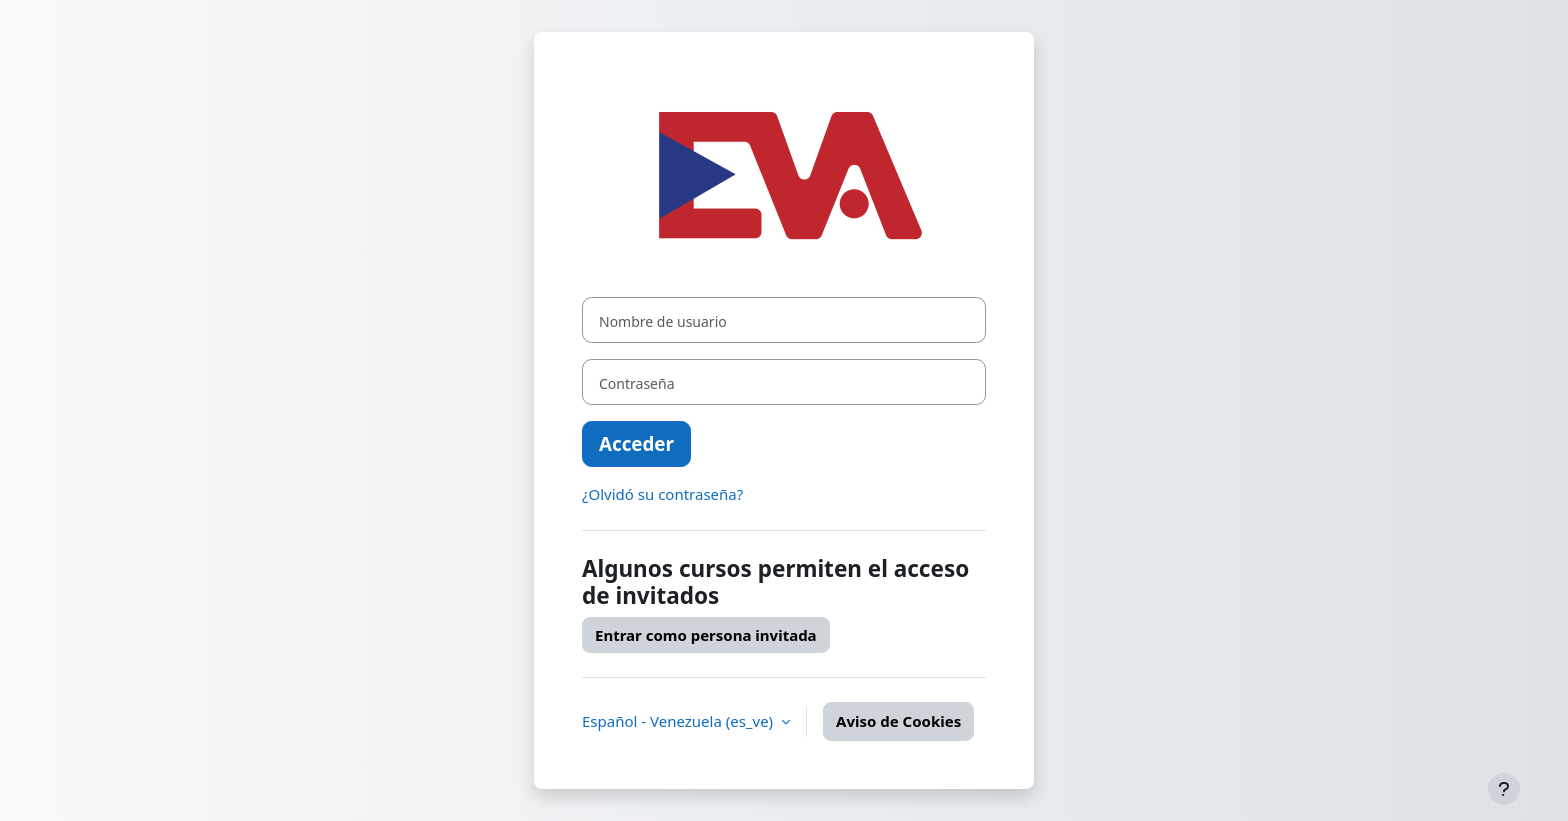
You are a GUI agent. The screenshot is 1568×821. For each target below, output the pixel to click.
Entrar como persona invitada (706, 635)
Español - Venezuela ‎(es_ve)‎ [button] (679, 721)
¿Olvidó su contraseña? (662, 494)
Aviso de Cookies (898, 721)
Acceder (636, 443)
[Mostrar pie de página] (1504, 789)
